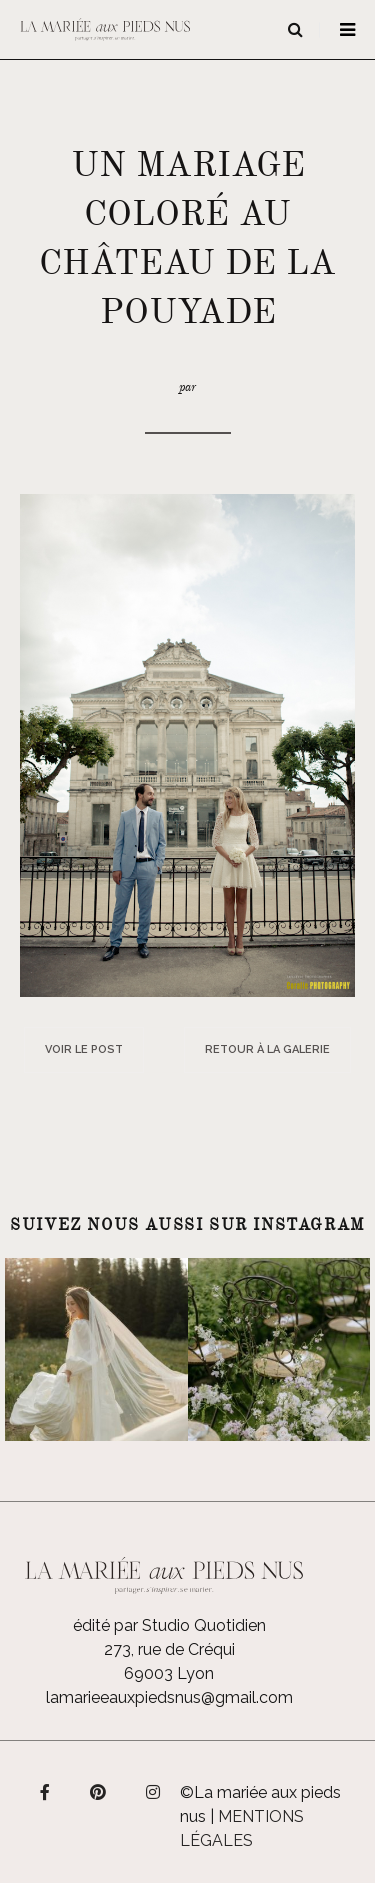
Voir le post (84, 1049)
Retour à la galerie (267, 1049)
